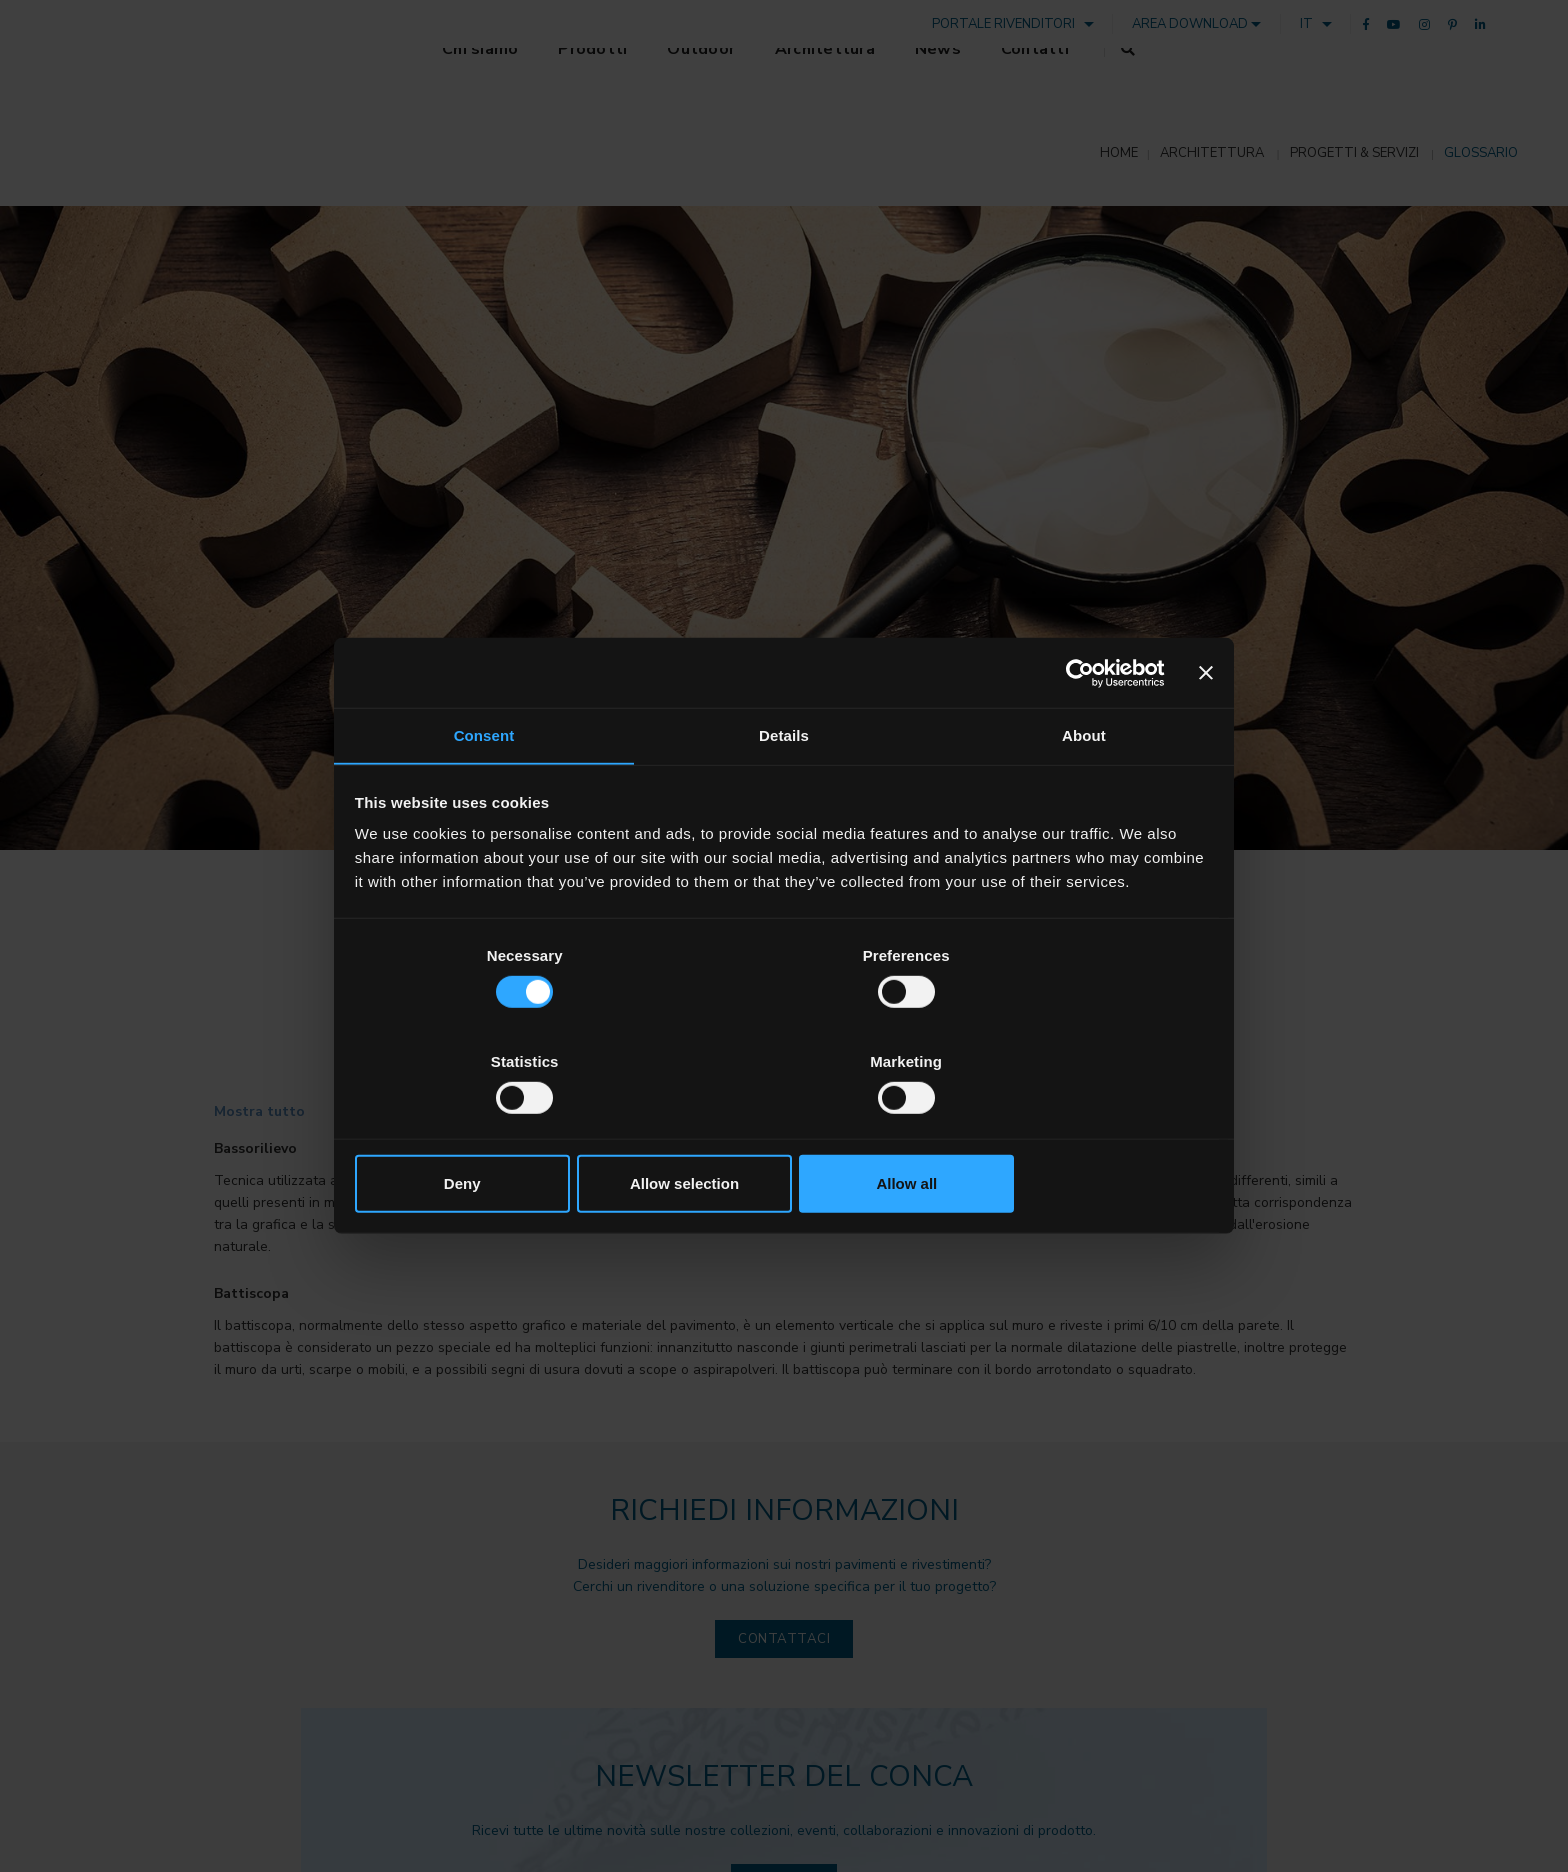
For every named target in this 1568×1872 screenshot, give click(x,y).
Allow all (1071, 1129)
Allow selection (783, 1129)
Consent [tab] (484, 791)
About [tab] (1084, 791)
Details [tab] (784, 791)
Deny (496, 1129)
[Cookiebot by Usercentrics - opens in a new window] (1075, 727)
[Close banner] (1205, 727)
